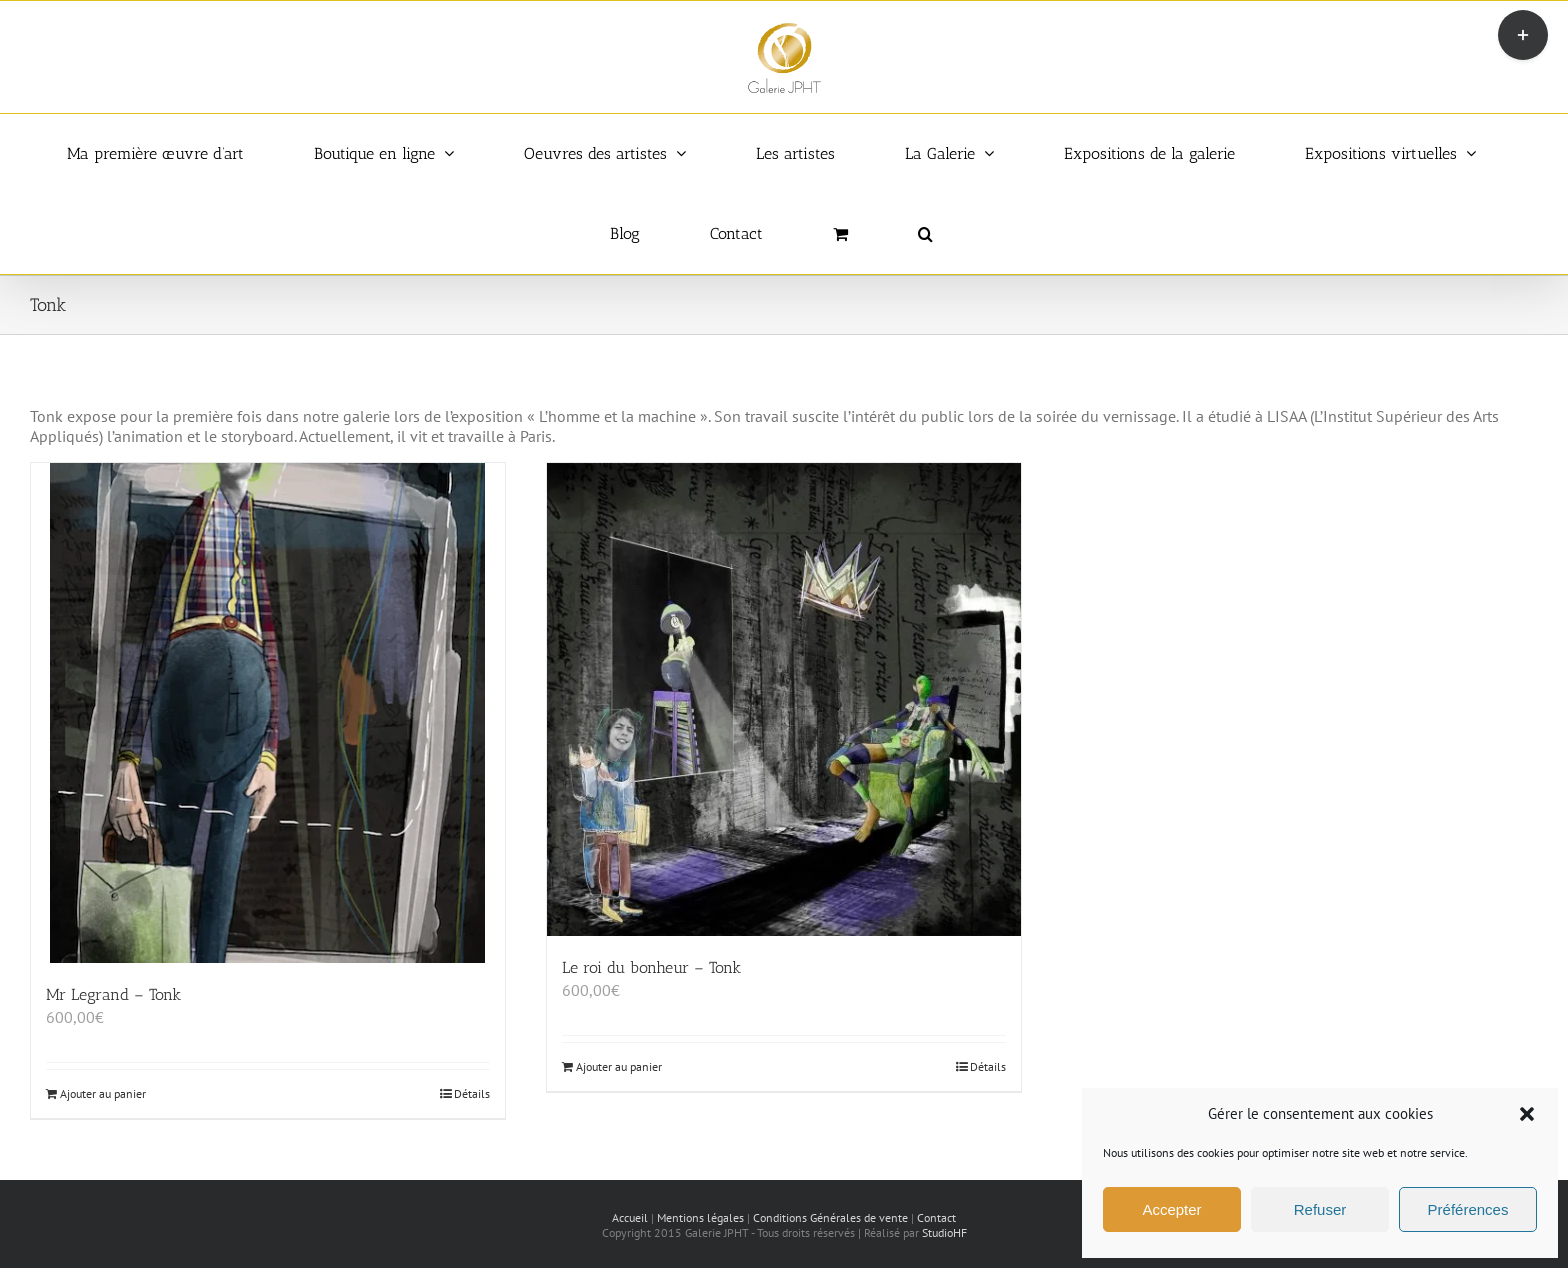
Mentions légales (700, 1217)
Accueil (630, 1217)
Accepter (1171, 1209)
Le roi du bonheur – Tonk (651, 967)
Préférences (1468, 1209)
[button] (1527, 1114)
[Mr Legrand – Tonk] (268, 713)
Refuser (1320, 1209)
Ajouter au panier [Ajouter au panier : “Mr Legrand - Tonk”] (103, 1093)
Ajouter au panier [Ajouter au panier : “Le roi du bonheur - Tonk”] (619, 1066)
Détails (472, 1093)
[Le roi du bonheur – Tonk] (784, 700)
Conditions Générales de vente (830, 1217)
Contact (936, 1217)
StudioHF (944, 1232)
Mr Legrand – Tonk (113, 994)
